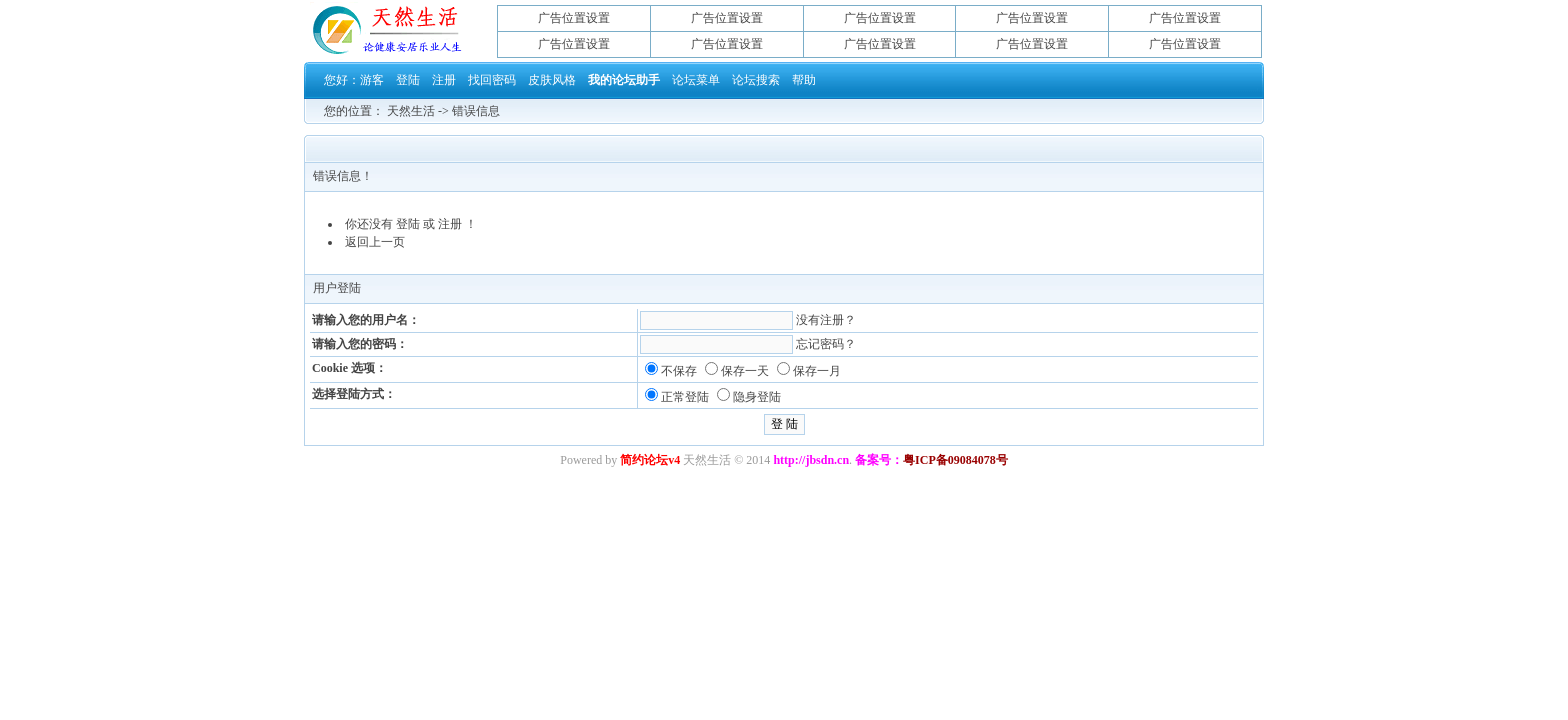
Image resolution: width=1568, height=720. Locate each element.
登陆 (408, 80)
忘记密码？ (826, 344)
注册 (444, 80)
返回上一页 (375, 242)
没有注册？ (826, 320)
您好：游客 (354, 80)
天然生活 (411, 111)
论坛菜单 (696, 80)
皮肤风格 (552, 80)
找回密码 (492, 80)
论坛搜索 (756, 80)
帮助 (804, 80)
